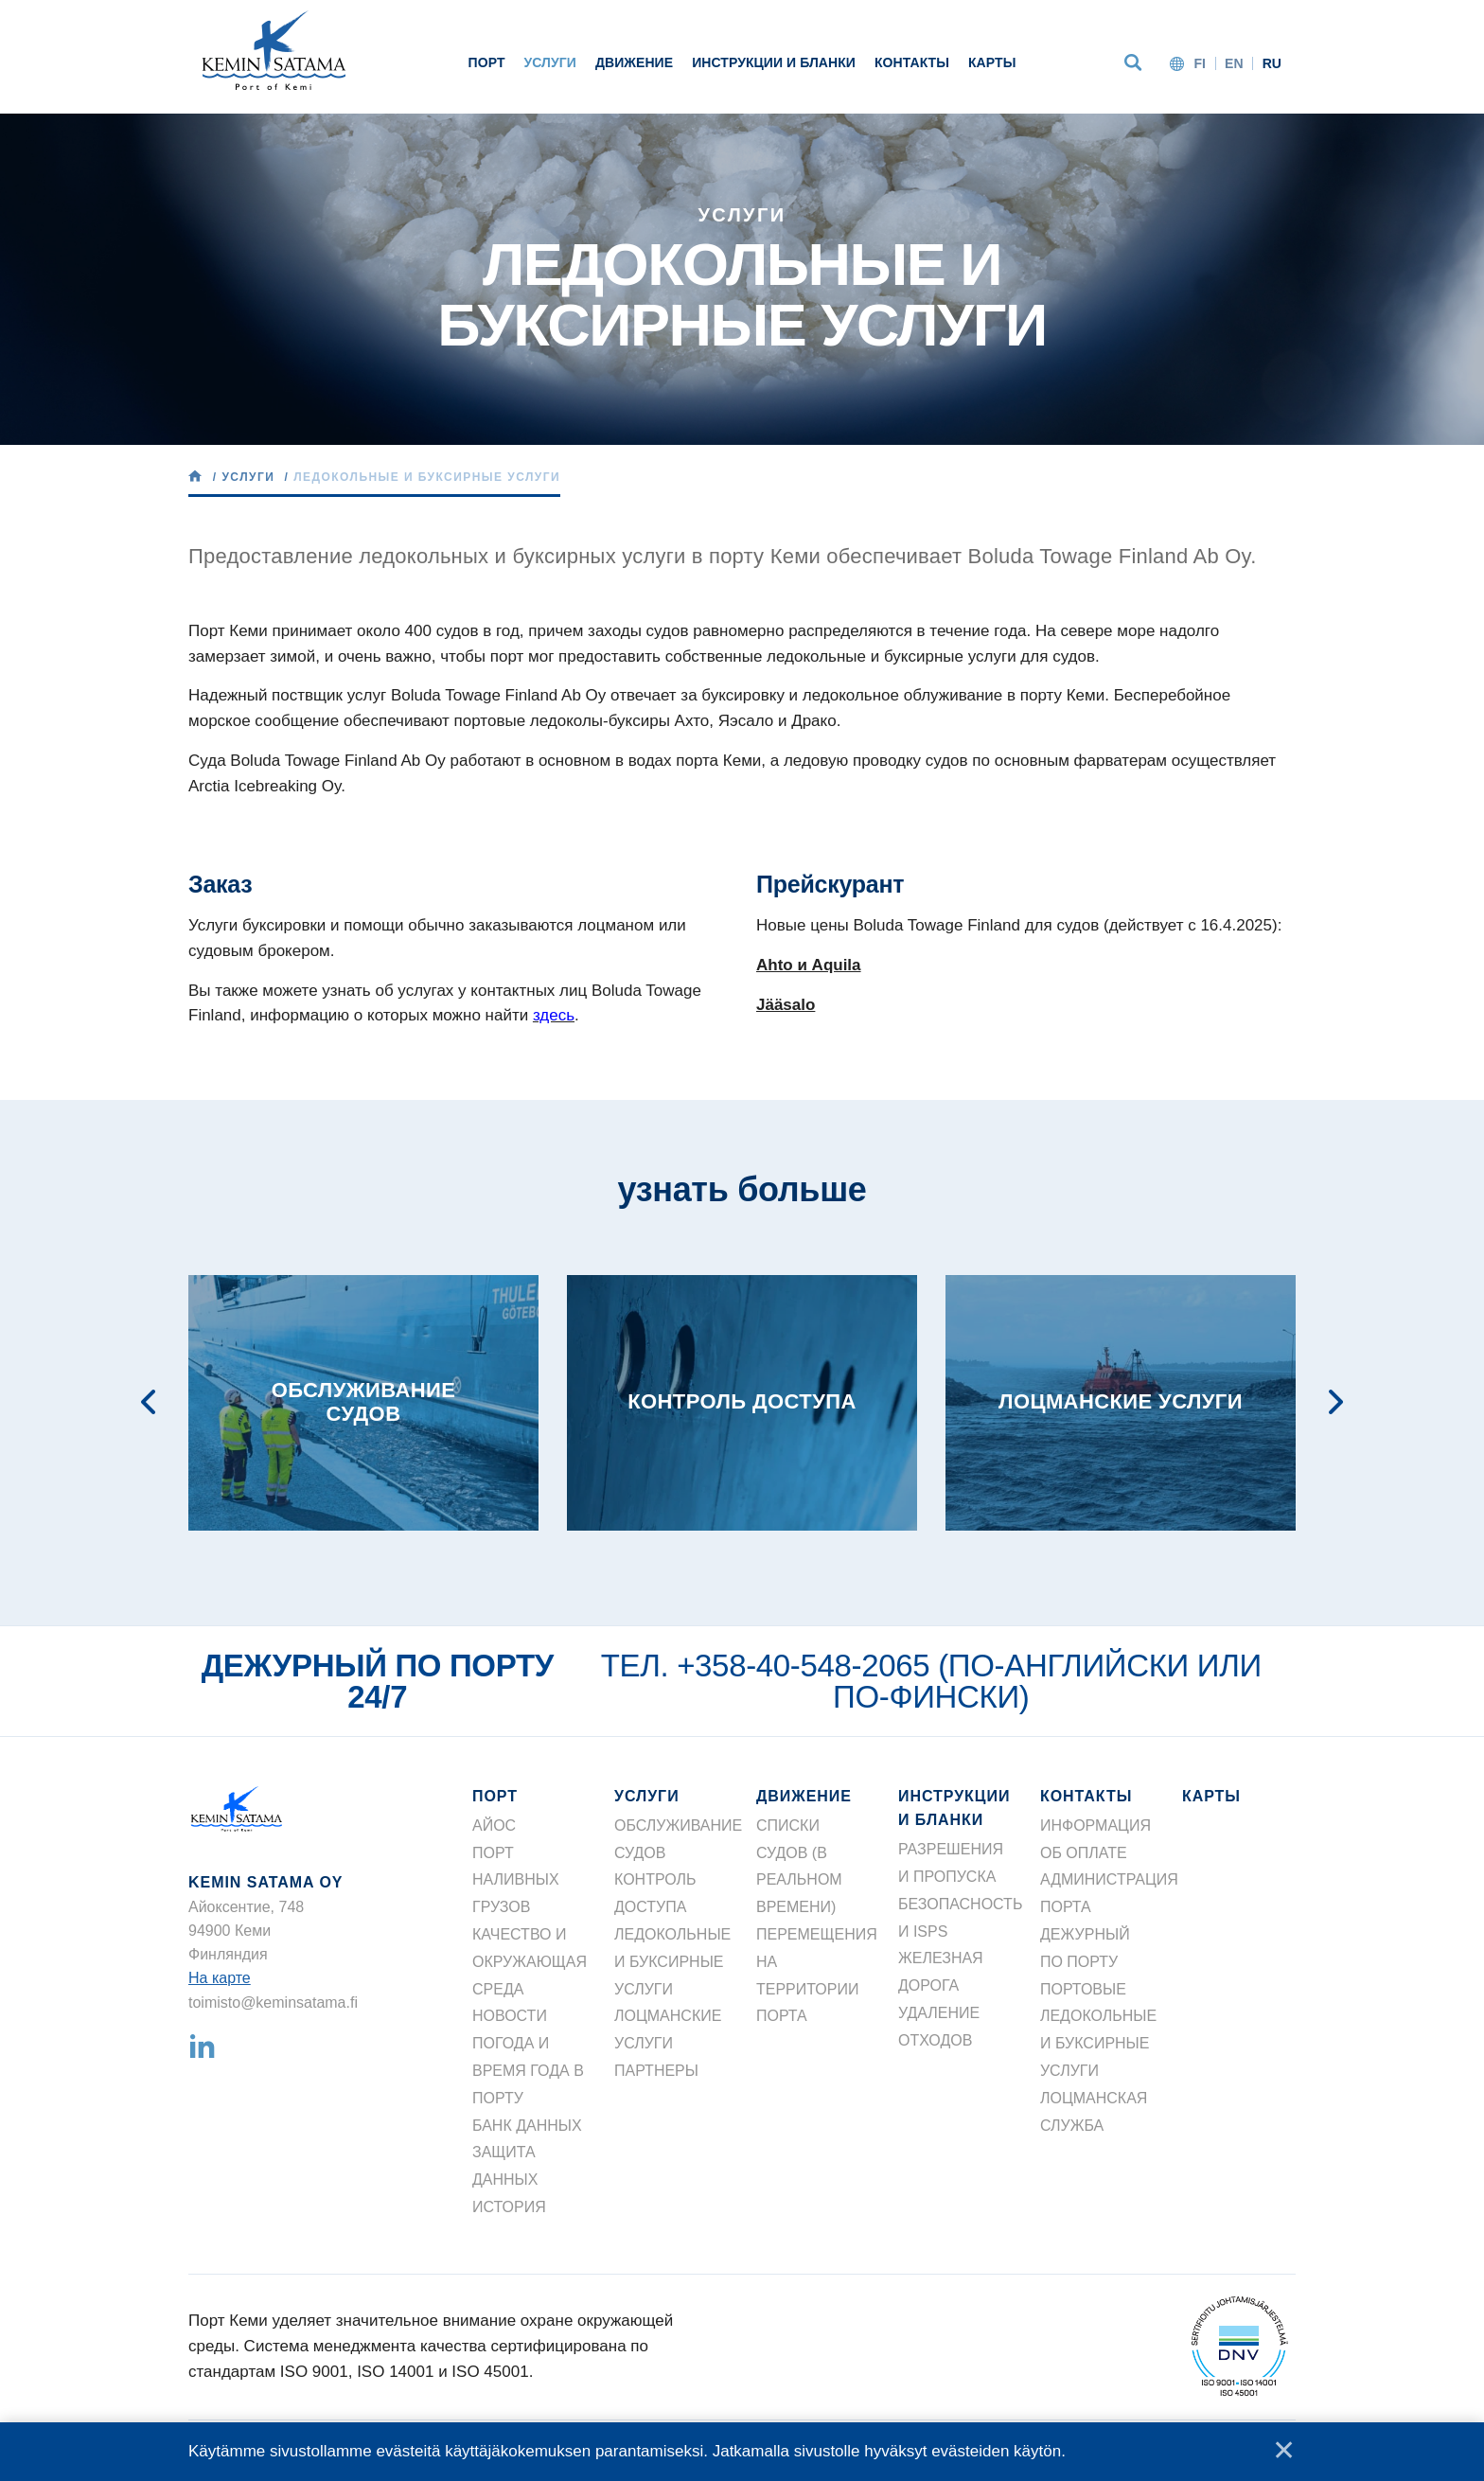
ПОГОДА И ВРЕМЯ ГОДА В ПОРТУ (528, 2070)
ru (1272, 63)
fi (1199, 63)
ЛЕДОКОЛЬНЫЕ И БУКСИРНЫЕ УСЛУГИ (672, 1961)
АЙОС (494, 1825)
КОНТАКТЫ (911, 62)
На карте (219, 1978)
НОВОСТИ (509, 2016)
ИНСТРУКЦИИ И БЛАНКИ (774, 62)
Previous (148, 1403)
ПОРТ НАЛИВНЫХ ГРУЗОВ (515, 1880)
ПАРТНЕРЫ (656, 2071)
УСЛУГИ (550, 62)
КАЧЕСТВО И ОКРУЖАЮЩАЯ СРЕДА (529, 1961)
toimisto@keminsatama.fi (273, 2002)
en (1234, 63)
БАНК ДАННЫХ (527, 2126)
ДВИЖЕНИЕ (634, 62)
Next (1336, 1403)
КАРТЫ (992, 62)
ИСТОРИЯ (509, 2207)
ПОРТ (486, 62)
